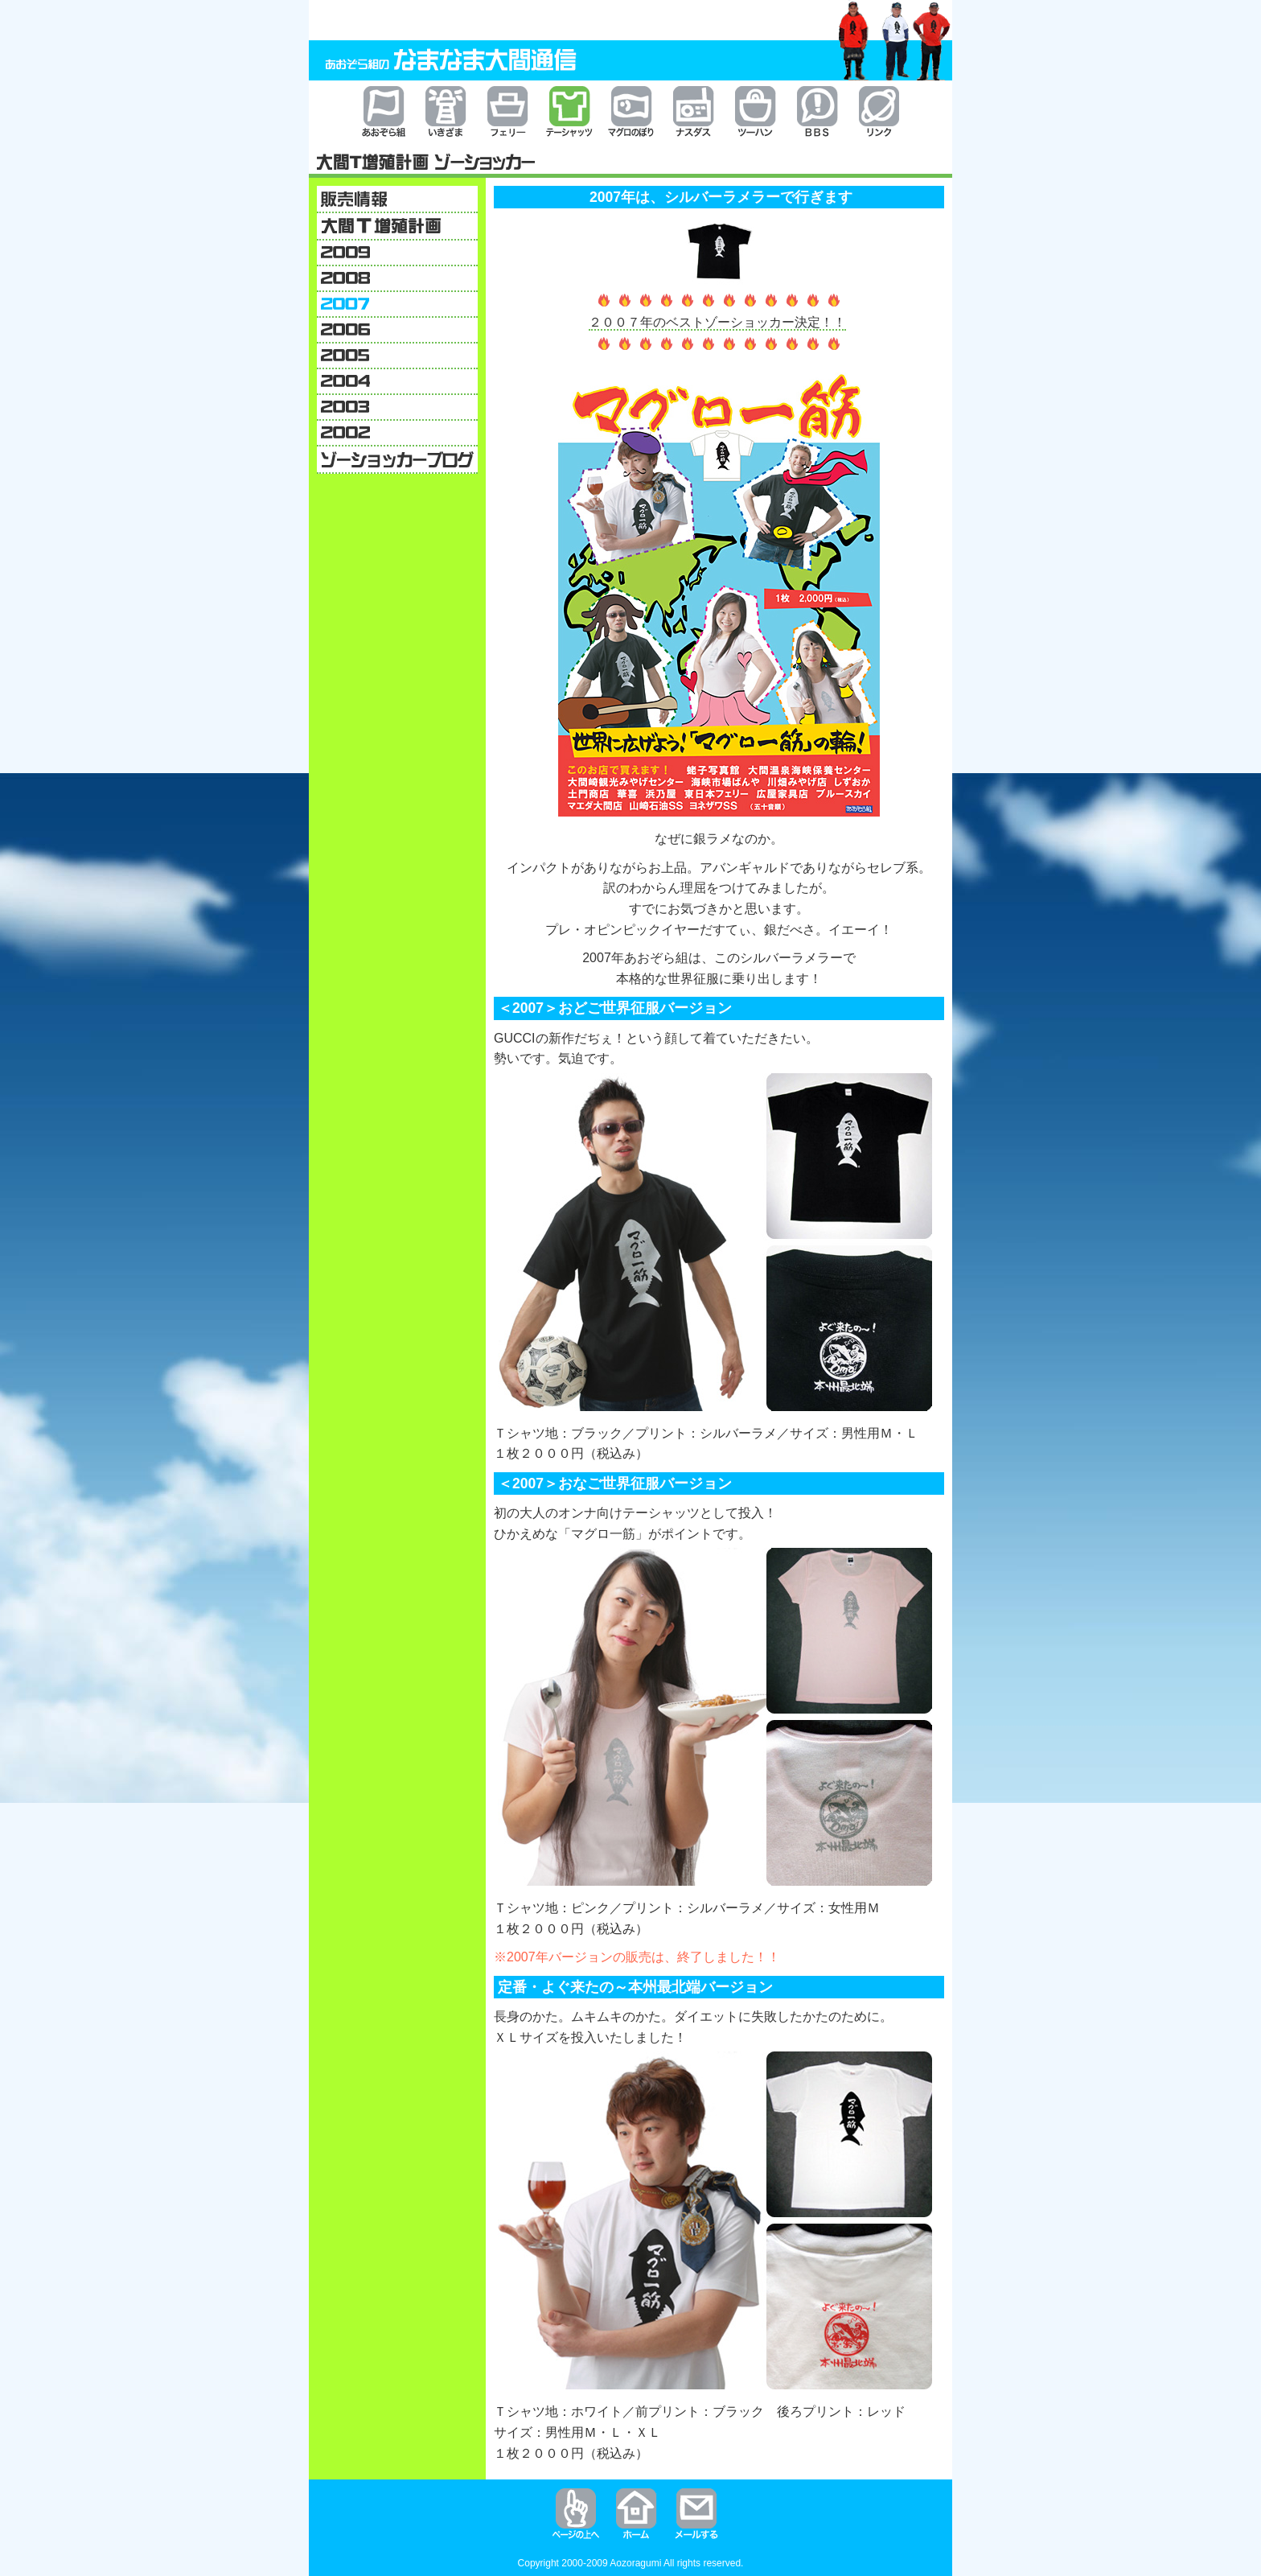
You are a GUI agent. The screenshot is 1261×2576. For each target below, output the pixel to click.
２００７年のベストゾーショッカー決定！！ (717, 322)
